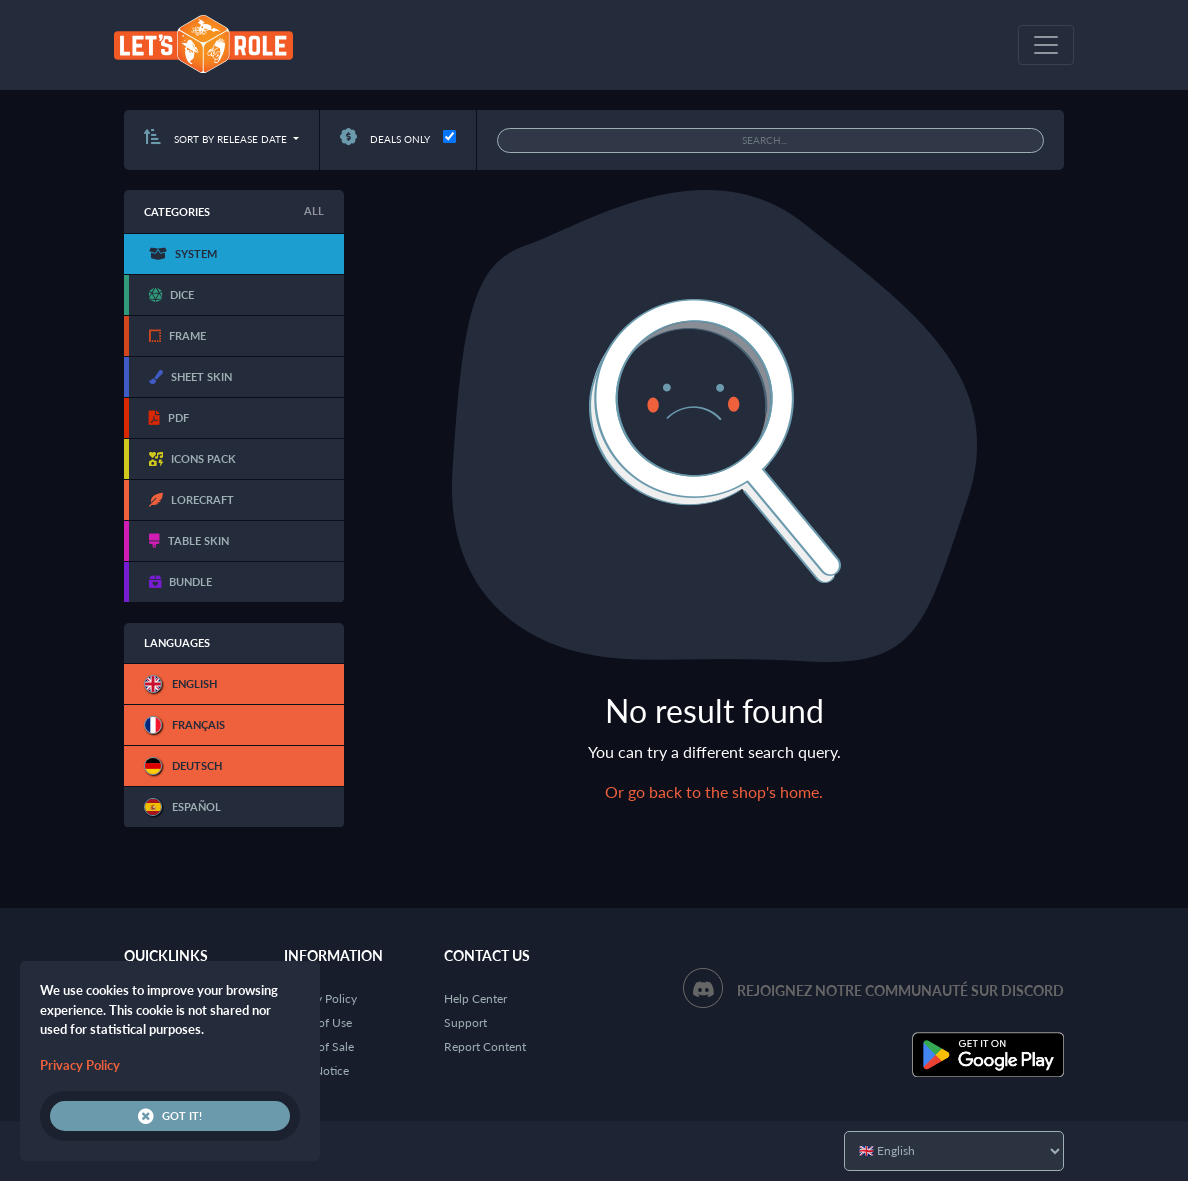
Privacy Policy (320, 998)
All (314, 210)
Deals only (385, 139)
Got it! (170, 1116)
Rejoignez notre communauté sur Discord (900, 990)
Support (465, 1022)
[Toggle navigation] (1046, 45)
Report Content (485, 1046)
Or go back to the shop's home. (714, 791)
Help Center (475, 998)
